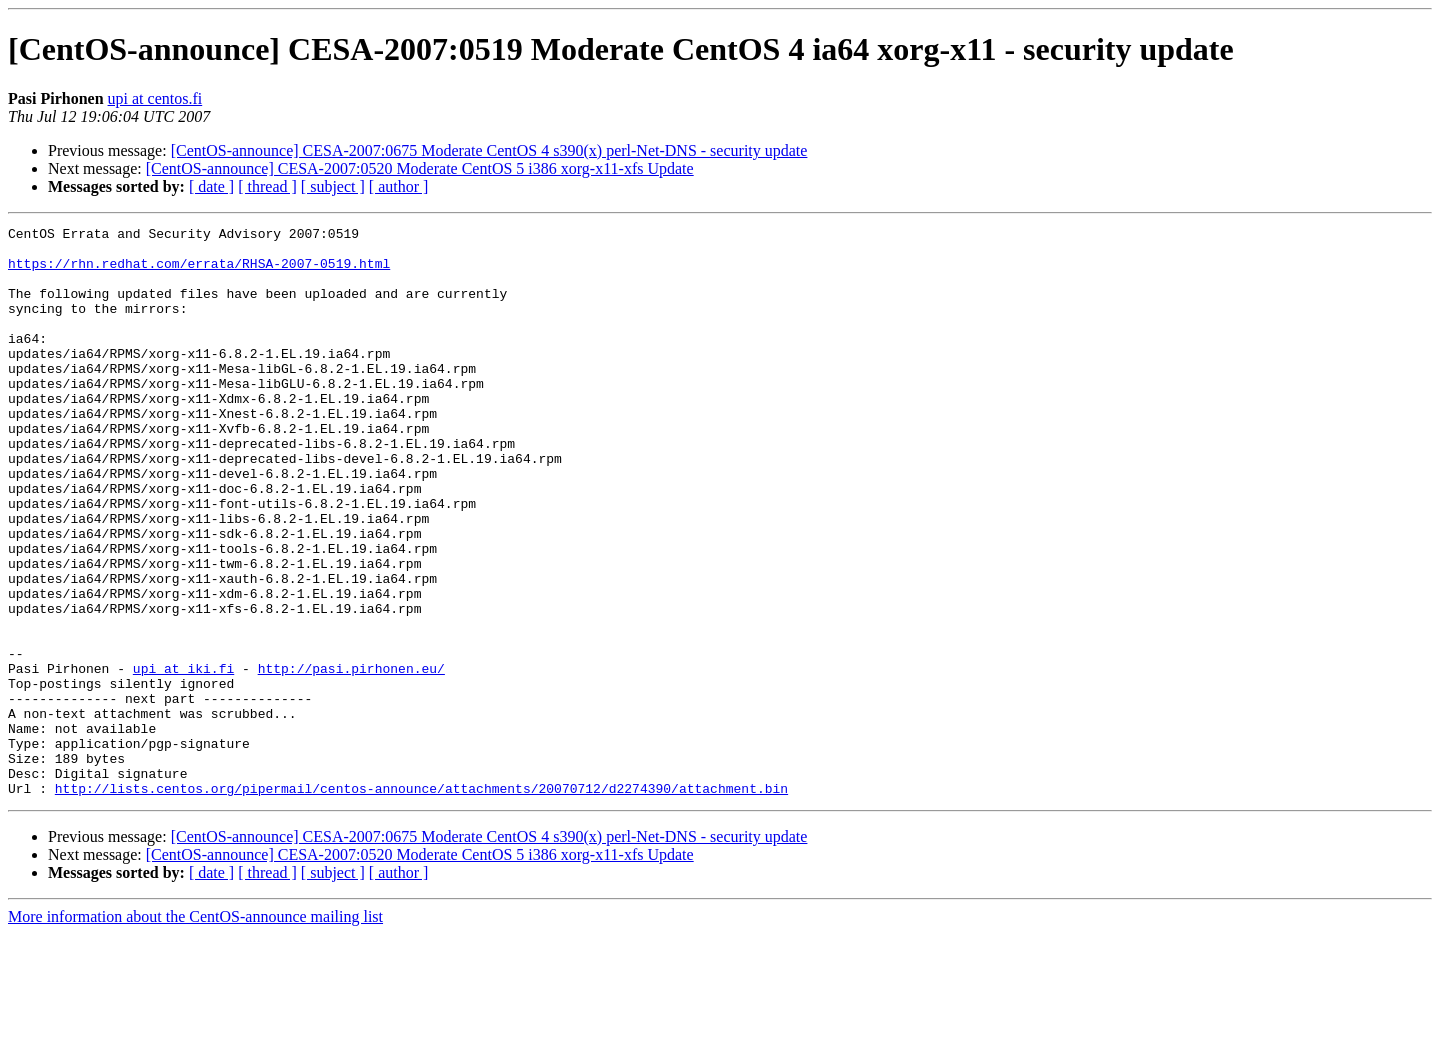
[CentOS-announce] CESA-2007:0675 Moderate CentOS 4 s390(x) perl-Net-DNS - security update (489, 150)
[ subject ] (333, 186)
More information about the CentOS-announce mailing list (195, 1030)
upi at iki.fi (183, 758)
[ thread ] (267, 186)
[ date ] (211, 186)
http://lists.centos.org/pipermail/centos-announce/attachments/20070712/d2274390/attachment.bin (421, 902)
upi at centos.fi (155, 98)
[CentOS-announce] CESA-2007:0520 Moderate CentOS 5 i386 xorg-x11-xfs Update (420, 168)
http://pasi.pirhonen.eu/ (351, 758)
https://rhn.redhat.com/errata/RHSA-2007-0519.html (199, 272)
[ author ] (399, 186)
